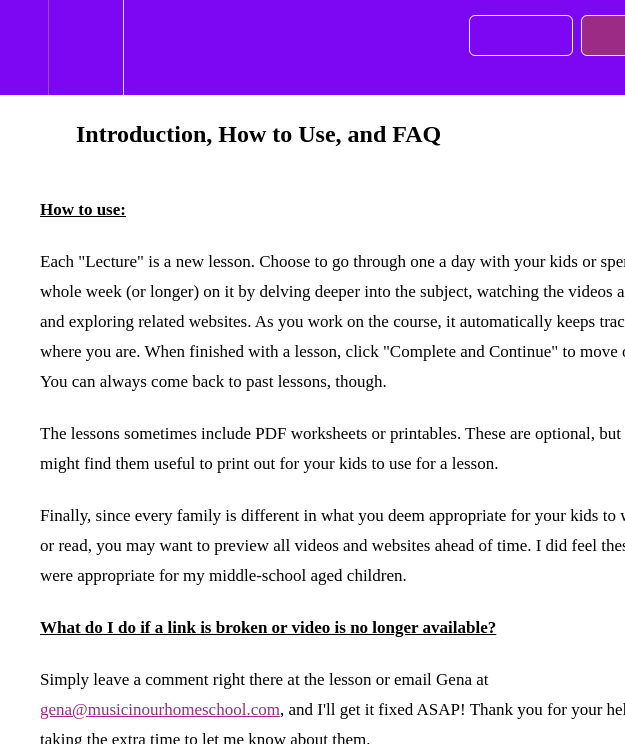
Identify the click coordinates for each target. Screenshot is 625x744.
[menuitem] (85, 47)
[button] (24, 47)
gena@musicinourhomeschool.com (160, 709)
